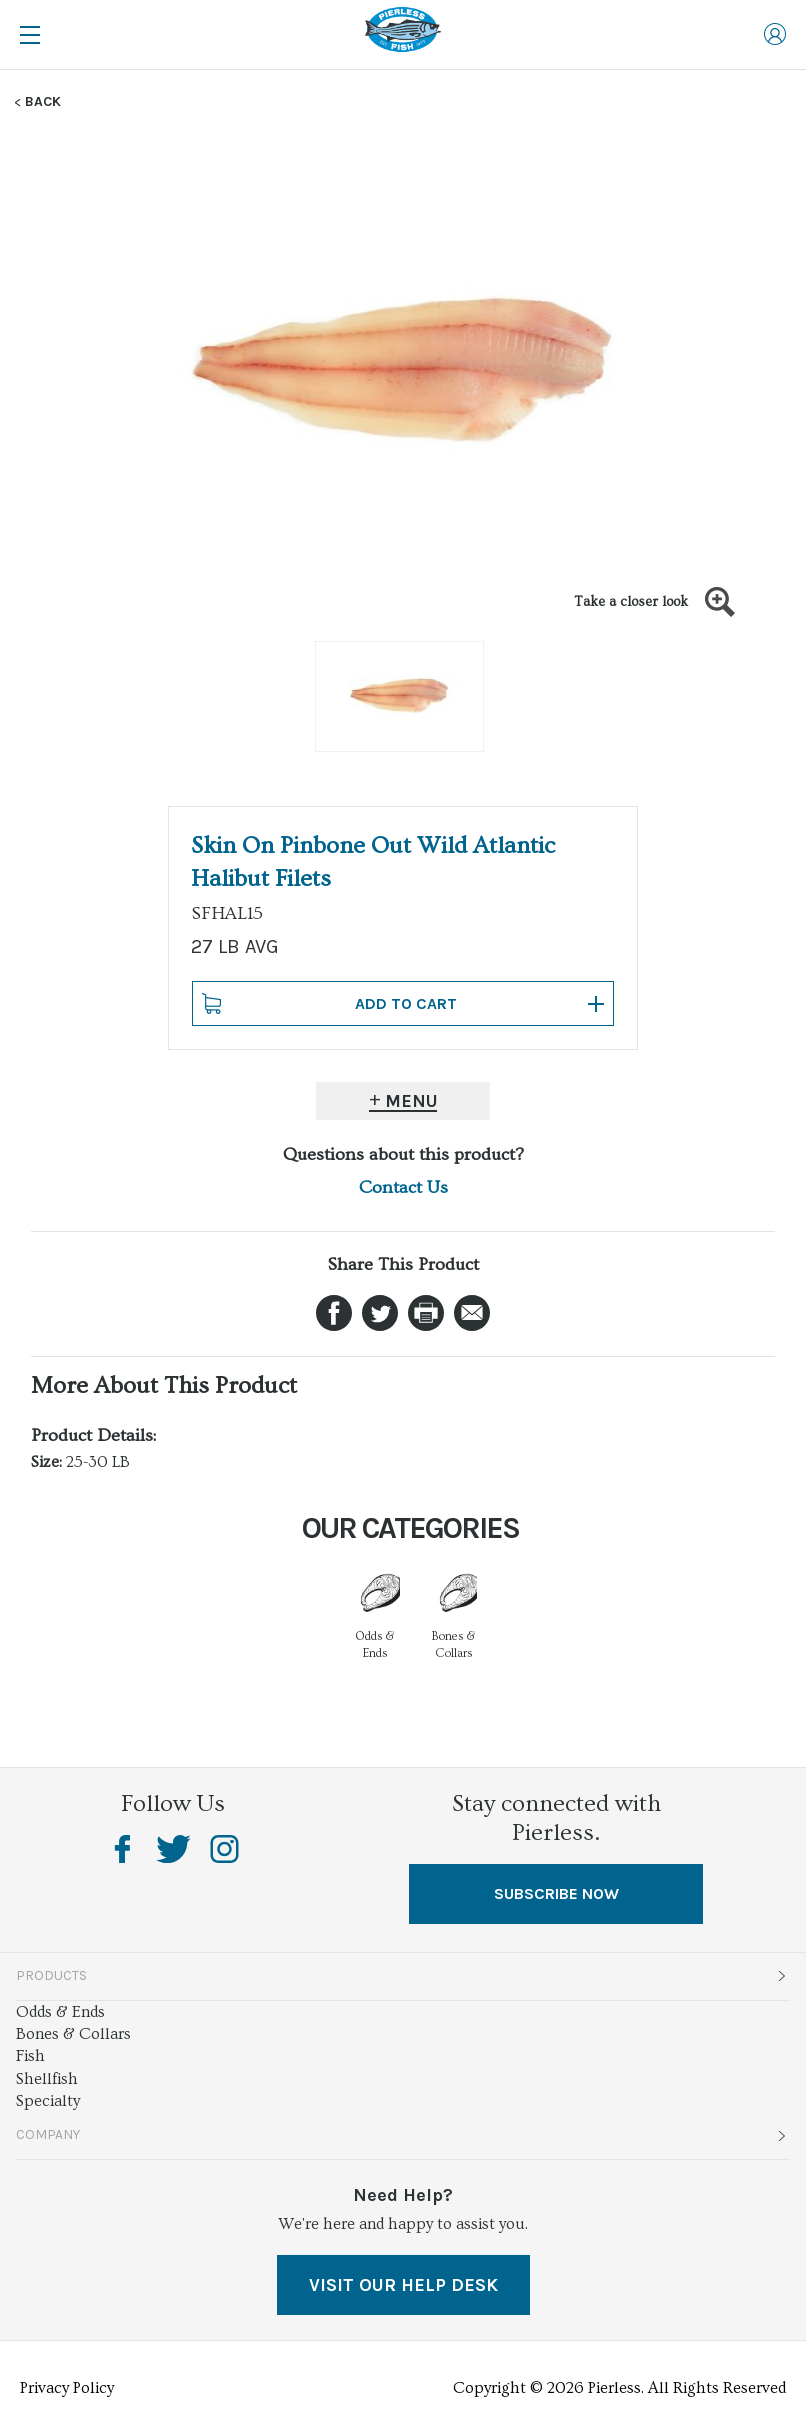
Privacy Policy (67, 2388)
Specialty (48, 2101)
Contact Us (403, 1187)
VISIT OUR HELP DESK (403, 2285)
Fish (30, 2056)
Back (43, 102)
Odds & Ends (60, 2012)
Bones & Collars (73, 2034)
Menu (411, 1101)
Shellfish (47, 2079)
